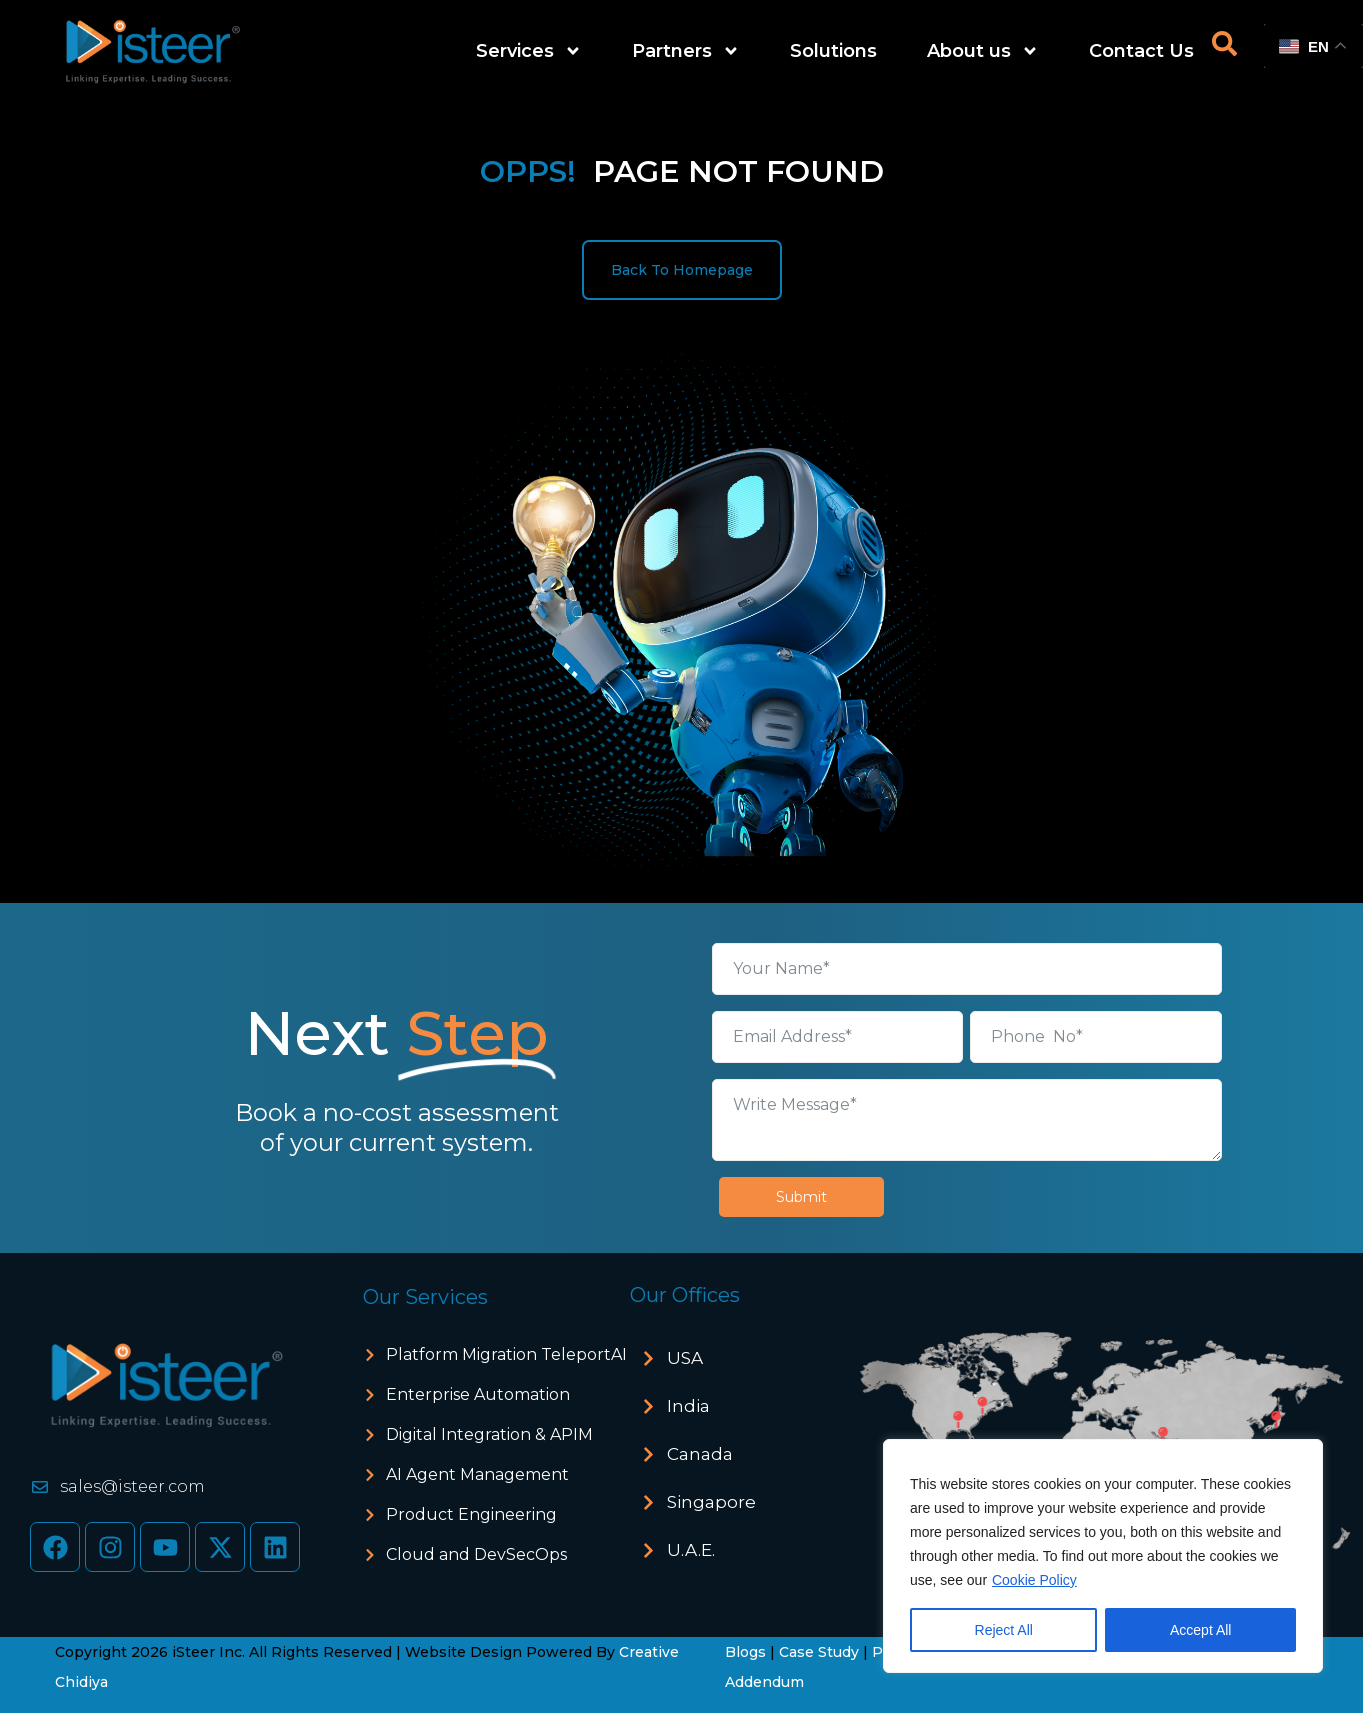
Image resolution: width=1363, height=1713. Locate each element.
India (688, 1406)
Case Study (819, 1652)
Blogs (745, 1652)
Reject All (1004, 1630)
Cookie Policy (1034, 1580)
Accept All (1200, 1630)
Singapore (711, 1502)
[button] (743, 1359)
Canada (700, 1454)
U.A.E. (691, 1550)
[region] (1103, 1556)
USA (685, 1358)
